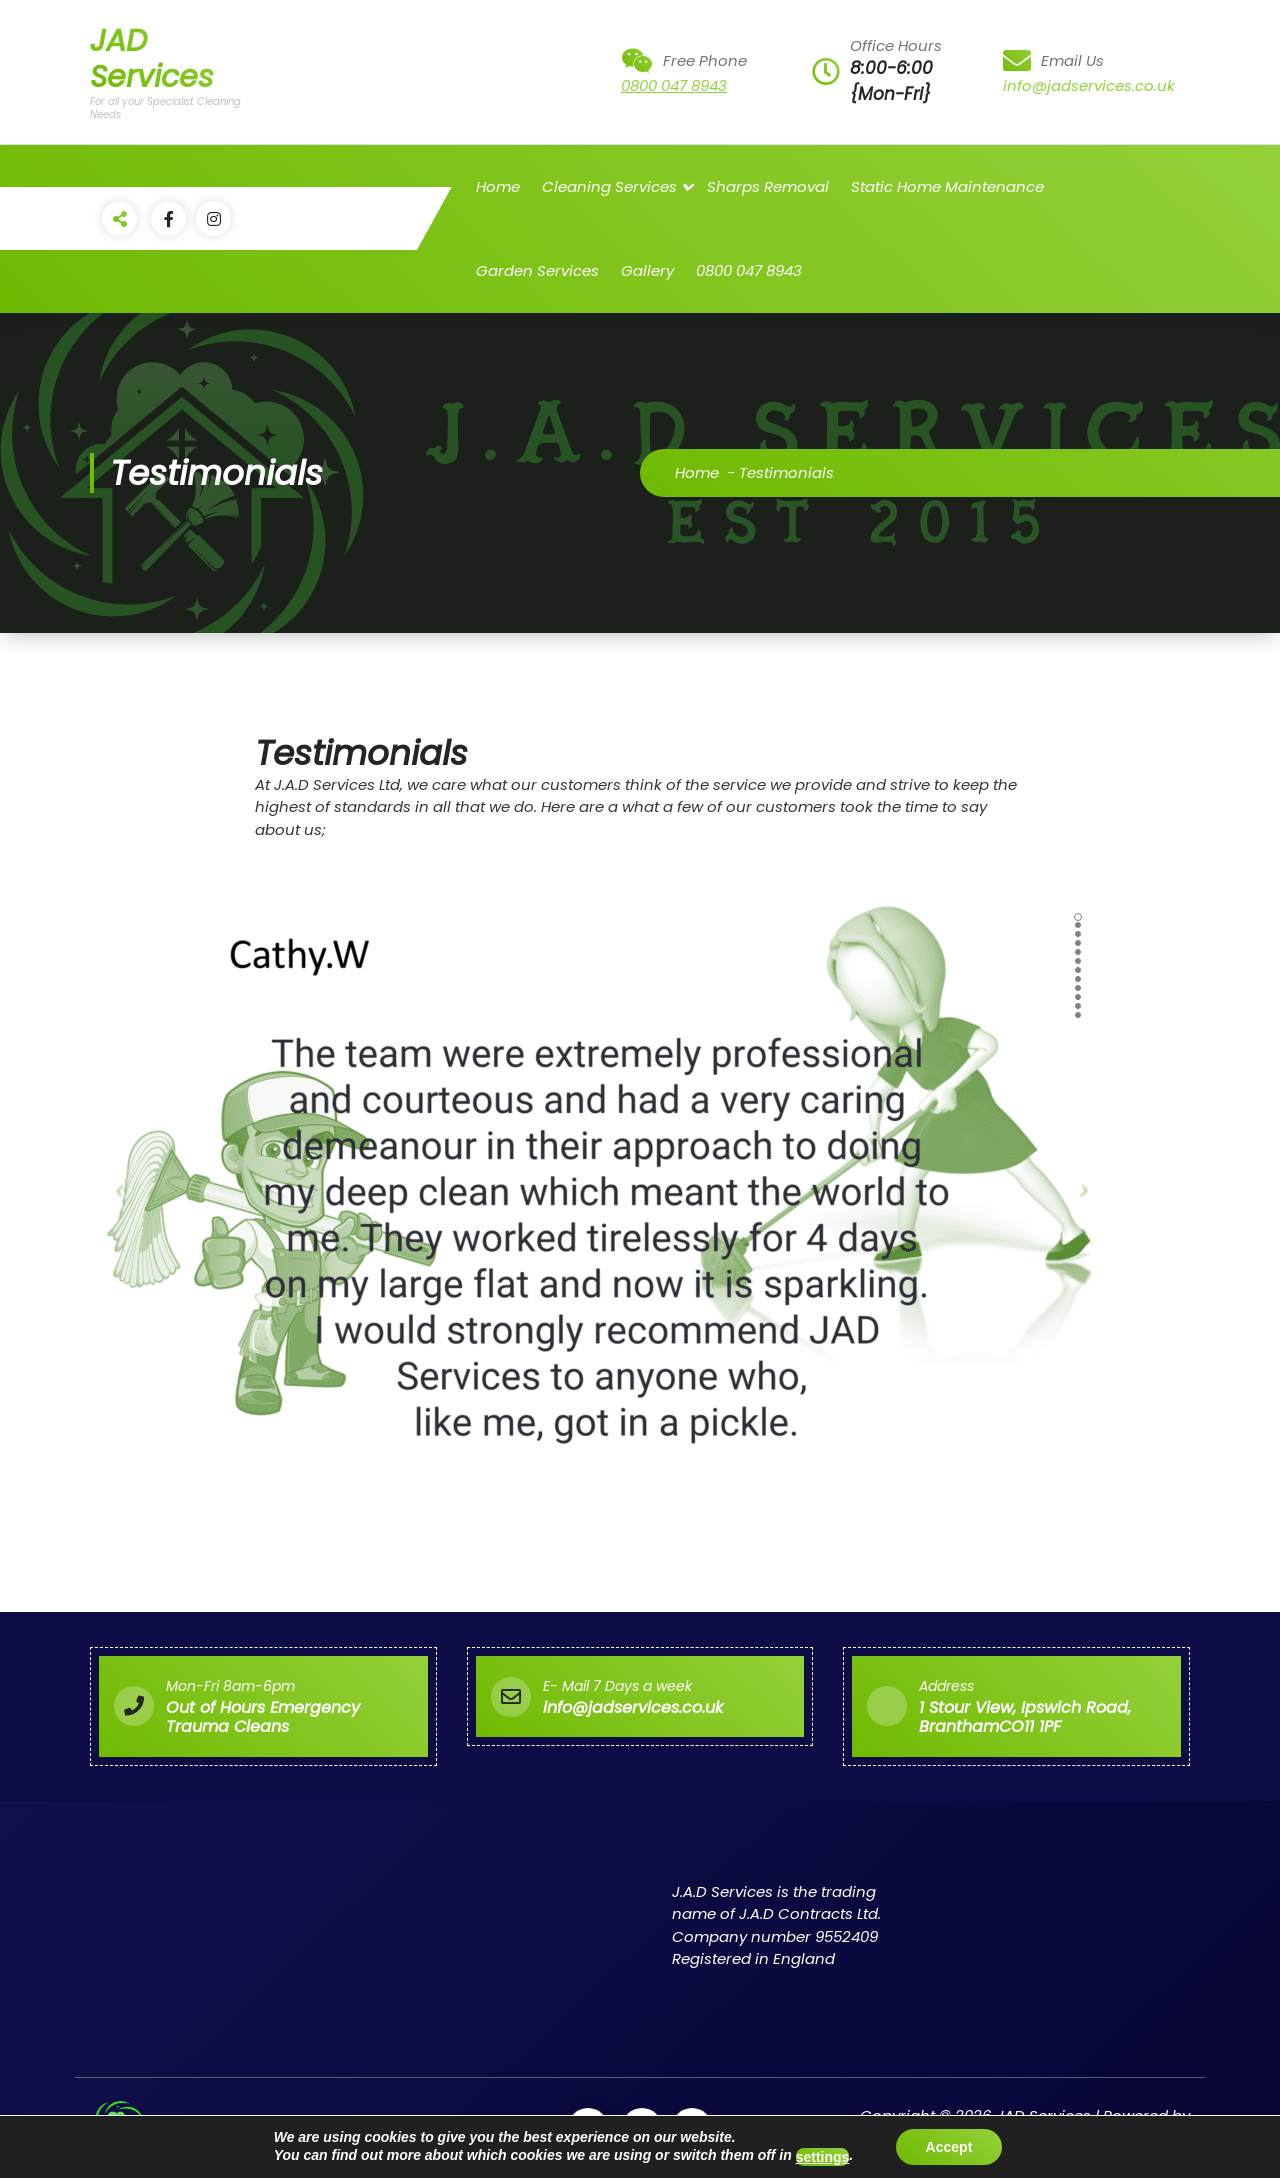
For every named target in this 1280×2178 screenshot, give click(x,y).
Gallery (647, 270)
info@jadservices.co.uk (1089, 85)
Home (498, 186)
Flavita (1165, 2138)
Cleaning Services (609, 186)
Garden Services (537, 270)
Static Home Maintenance (947, 186)
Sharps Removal (768, 186)
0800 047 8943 (674, 85)
